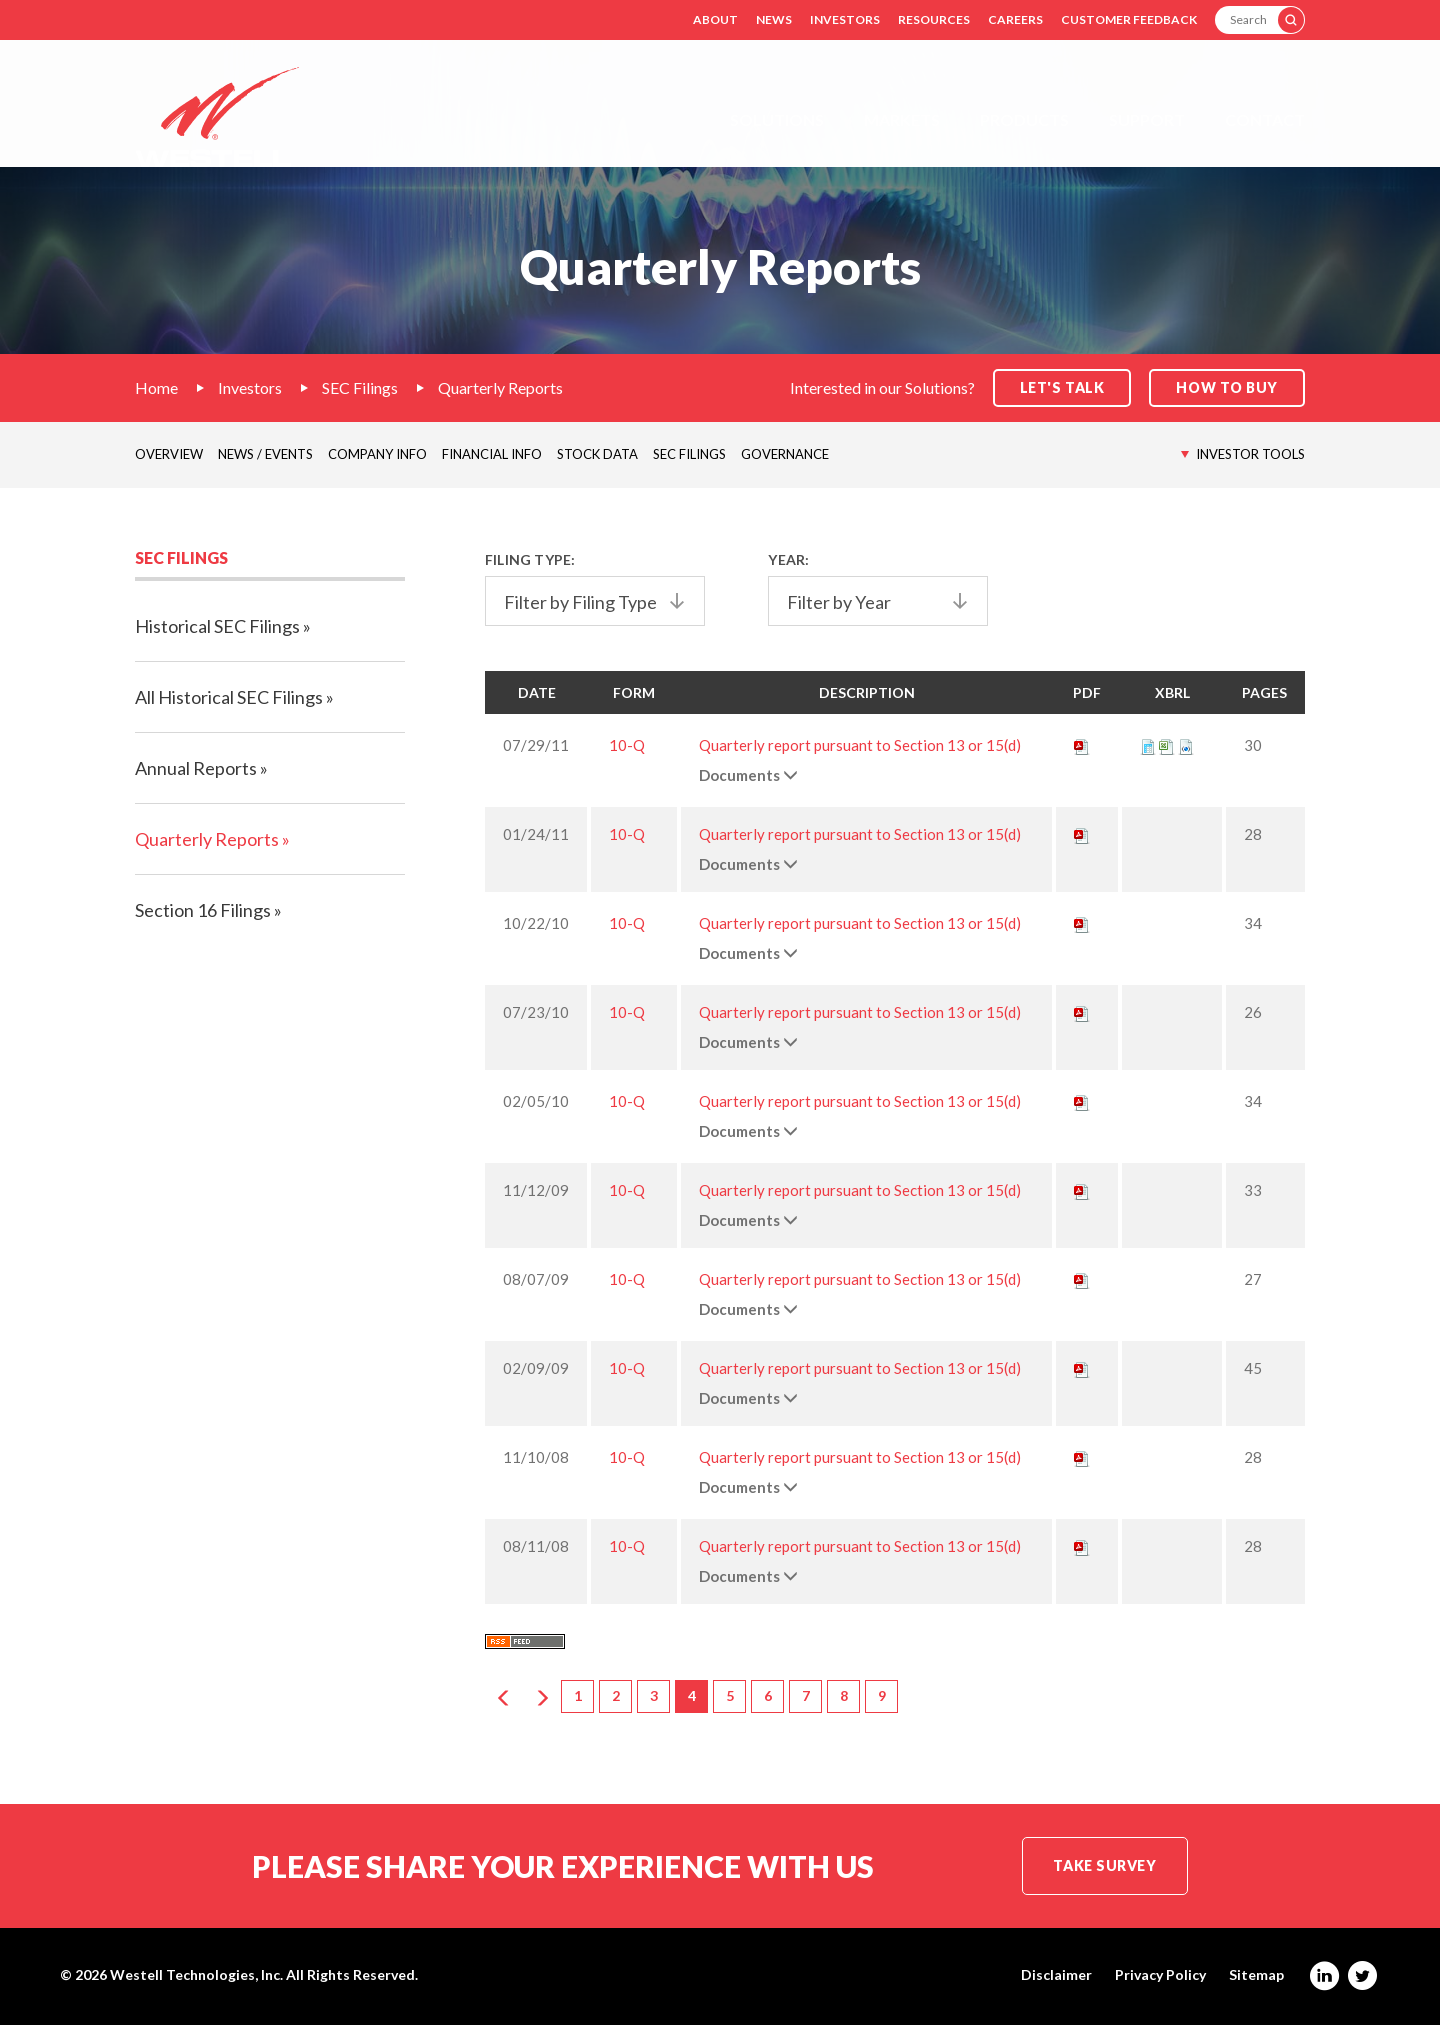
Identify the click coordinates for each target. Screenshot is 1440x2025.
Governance (785, 454)
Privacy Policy (1160, 1975)
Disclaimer (1056, 1975)
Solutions (777, 119)
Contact (1265, 119)
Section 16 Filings (203, 910)
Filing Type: (530, 559)
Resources (934, 19)
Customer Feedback (1129, 19)
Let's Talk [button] (1062, 387)
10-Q (627, 745)
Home (156, 387)
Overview (169, 454)
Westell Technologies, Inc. (196, 1974)
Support (1147, 119)
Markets (902, 119)
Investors (845, 19)
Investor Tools (1250, 454)
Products (1024, 119)
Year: (788, 559)
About (715, 19)
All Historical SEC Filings (229, 697)
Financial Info (492, 454)
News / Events (265, 454)
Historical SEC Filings (217, 626)
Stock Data (597, 454)
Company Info (377, 454)
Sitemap (1256, 1975)
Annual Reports (196, 768)
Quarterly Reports (500, 387)
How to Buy (1227, 387)
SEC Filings (360, 387)
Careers (1015, 19)
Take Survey (1104, 1865)
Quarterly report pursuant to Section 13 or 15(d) (860, 745)
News (774, 19)
